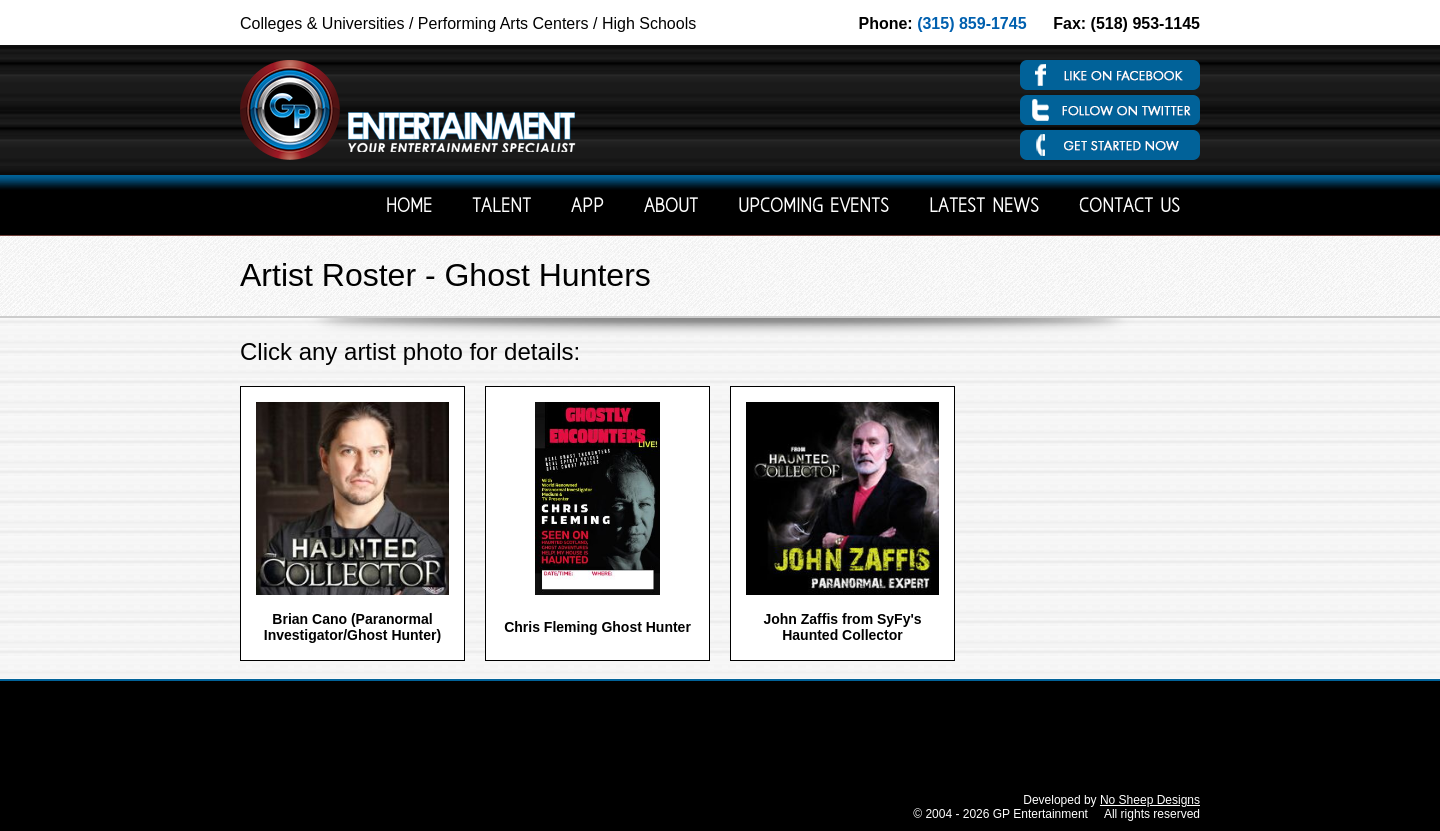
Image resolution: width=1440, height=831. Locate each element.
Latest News (984, 207)
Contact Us (1129, 207)
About (671, 207)
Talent (501, 207)
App (587, 207)
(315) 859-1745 (971, 23)
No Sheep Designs (1150, 800)
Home (409, 207)
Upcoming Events (813, 207)
